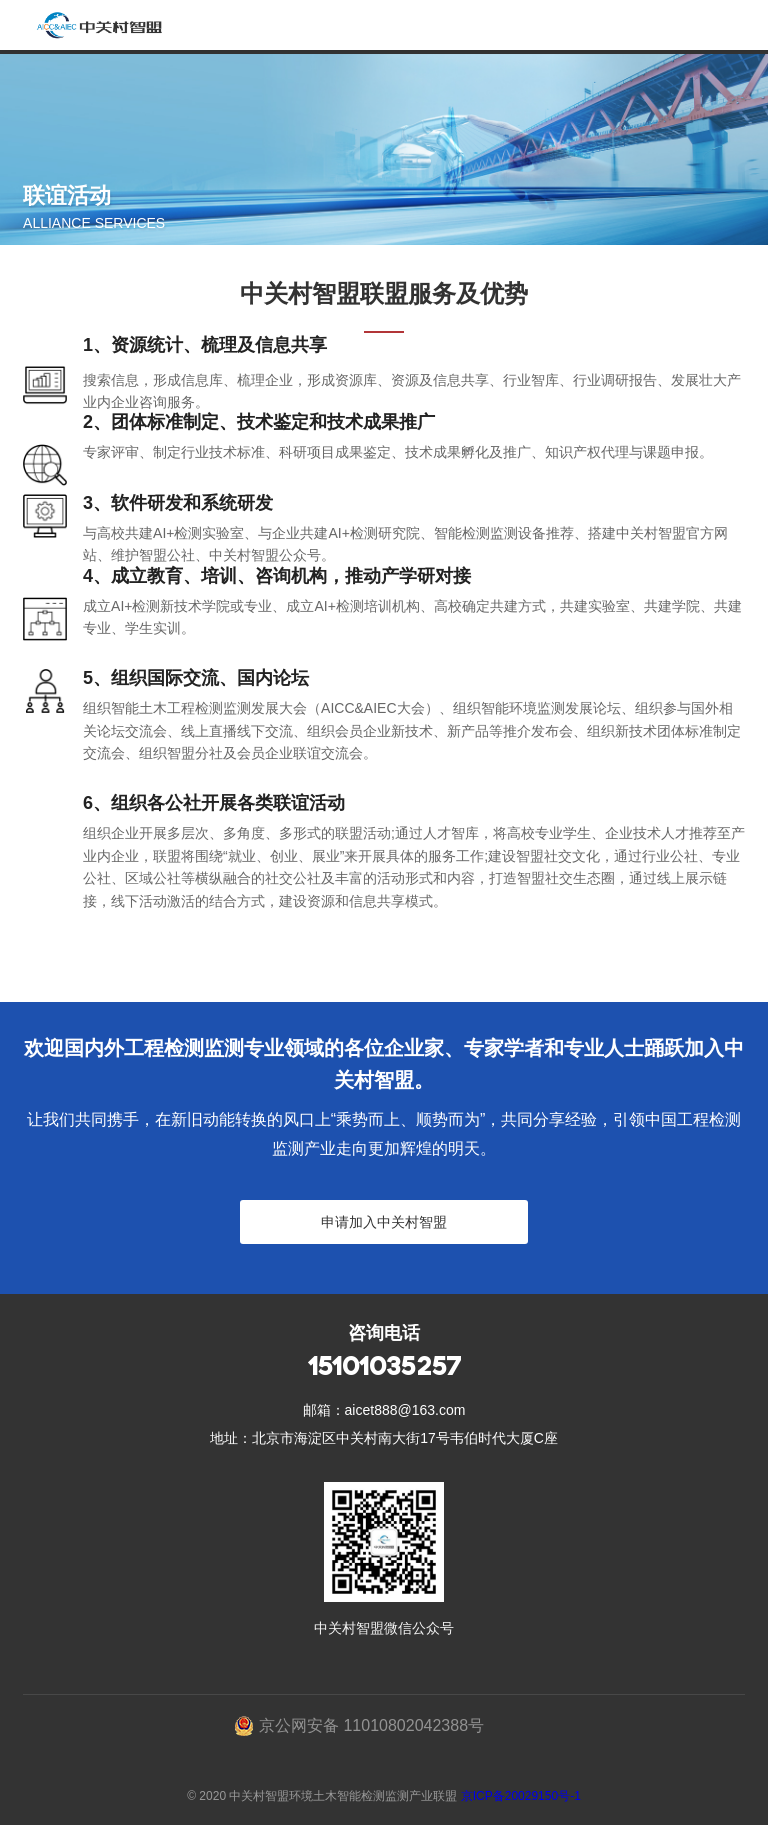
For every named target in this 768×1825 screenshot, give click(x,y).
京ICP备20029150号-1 (521, 1796)
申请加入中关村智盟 (384, 1222)
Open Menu (743, 25)
